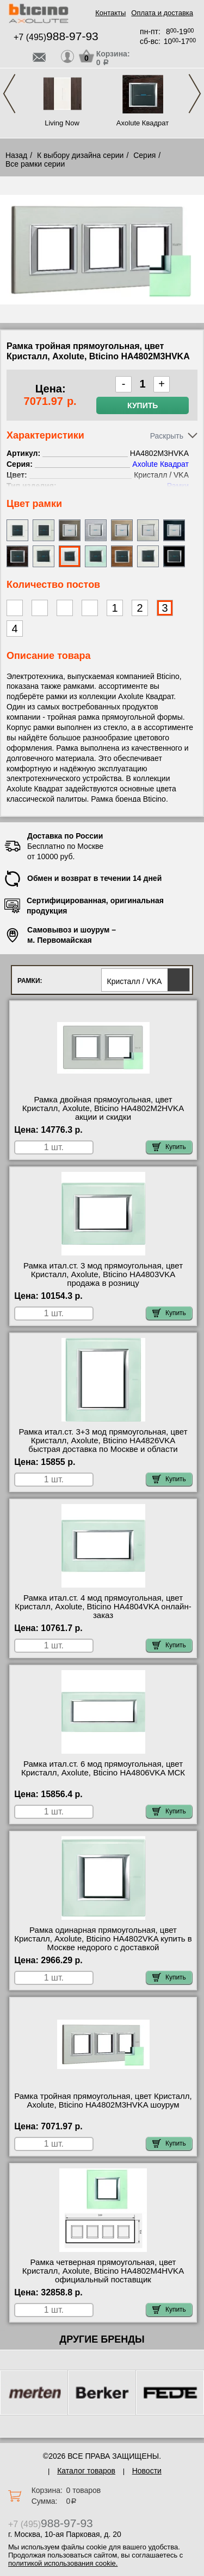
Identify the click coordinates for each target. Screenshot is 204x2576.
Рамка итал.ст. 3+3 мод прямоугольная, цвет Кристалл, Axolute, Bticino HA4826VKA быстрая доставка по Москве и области (102, 1440)
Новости (147, 2470)
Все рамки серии (35, 164)
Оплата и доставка (162, 13)
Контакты (110, 13)
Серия (144, 155)
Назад (16, 155)
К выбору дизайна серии (80, 155)
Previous (9, 93)
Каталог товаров (86, 2470)
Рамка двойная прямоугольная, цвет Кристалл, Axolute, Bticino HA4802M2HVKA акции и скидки (103, 1108)
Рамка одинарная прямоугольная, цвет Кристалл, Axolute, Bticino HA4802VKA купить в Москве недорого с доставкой (103, 1939)
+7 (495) (56, 37)
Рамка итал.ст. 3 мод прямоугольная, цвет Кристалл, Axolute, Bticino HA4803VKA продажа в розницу (103, 1274)
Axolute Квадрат (142, 123)
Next (194, 93)
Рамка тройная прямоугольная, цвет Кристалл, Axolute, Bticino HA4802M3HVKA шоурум (103, 2100)
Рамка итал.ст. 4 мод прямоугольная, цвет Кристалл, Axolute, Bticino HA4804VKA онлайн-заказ (103, 1607)
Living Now (62, 123)
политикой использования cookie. (63, 2563)
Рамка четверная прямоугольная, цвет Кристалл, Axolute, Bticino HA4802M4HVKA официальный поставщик (103, 2271)
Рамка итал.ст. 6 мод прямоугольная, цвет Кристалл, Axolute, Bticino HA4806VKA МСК (103, 1768)
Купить (142, 405)
